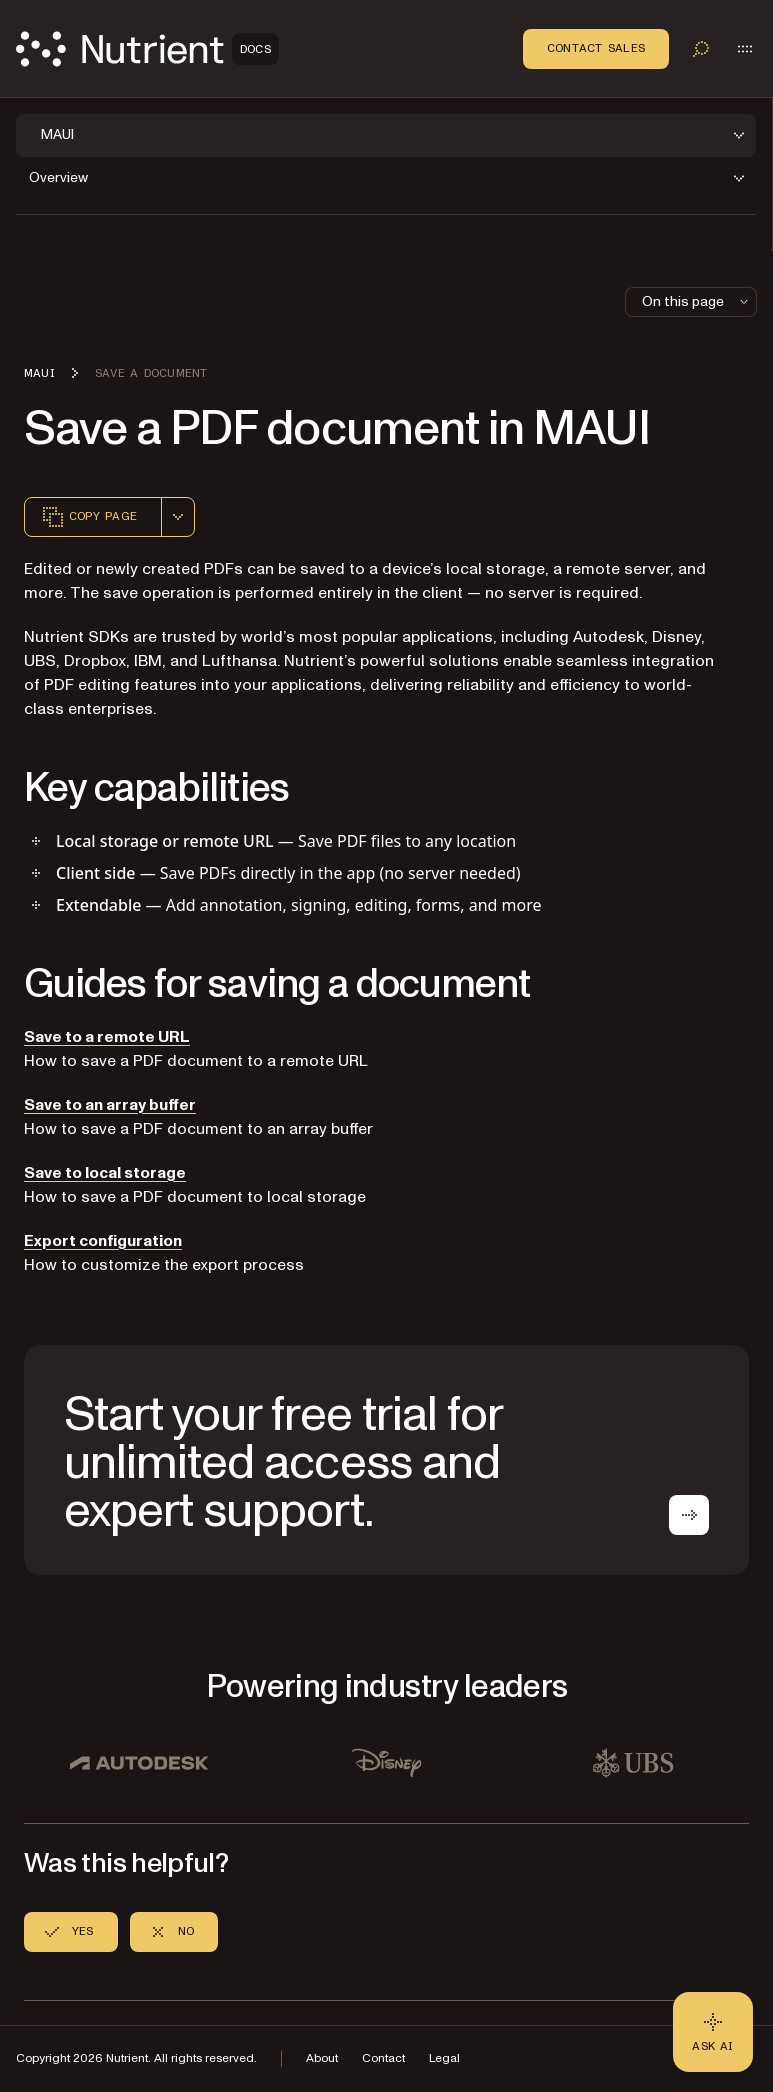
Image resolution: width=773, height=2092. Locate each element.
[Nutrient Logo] (147, 49)
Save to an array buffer (110, 1105)
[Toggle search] (701, 49)
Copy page (89, 517)
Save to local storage (105, 1173)
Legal (444, 2058)
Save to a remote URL (107, 1037)
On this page (697, 301)
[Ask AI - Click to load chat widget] (713, 2032)
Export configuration (103, 1241)
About (322, 2058)
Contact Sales (596, 48)
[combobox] (178, 517)
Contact (383, 2058)
